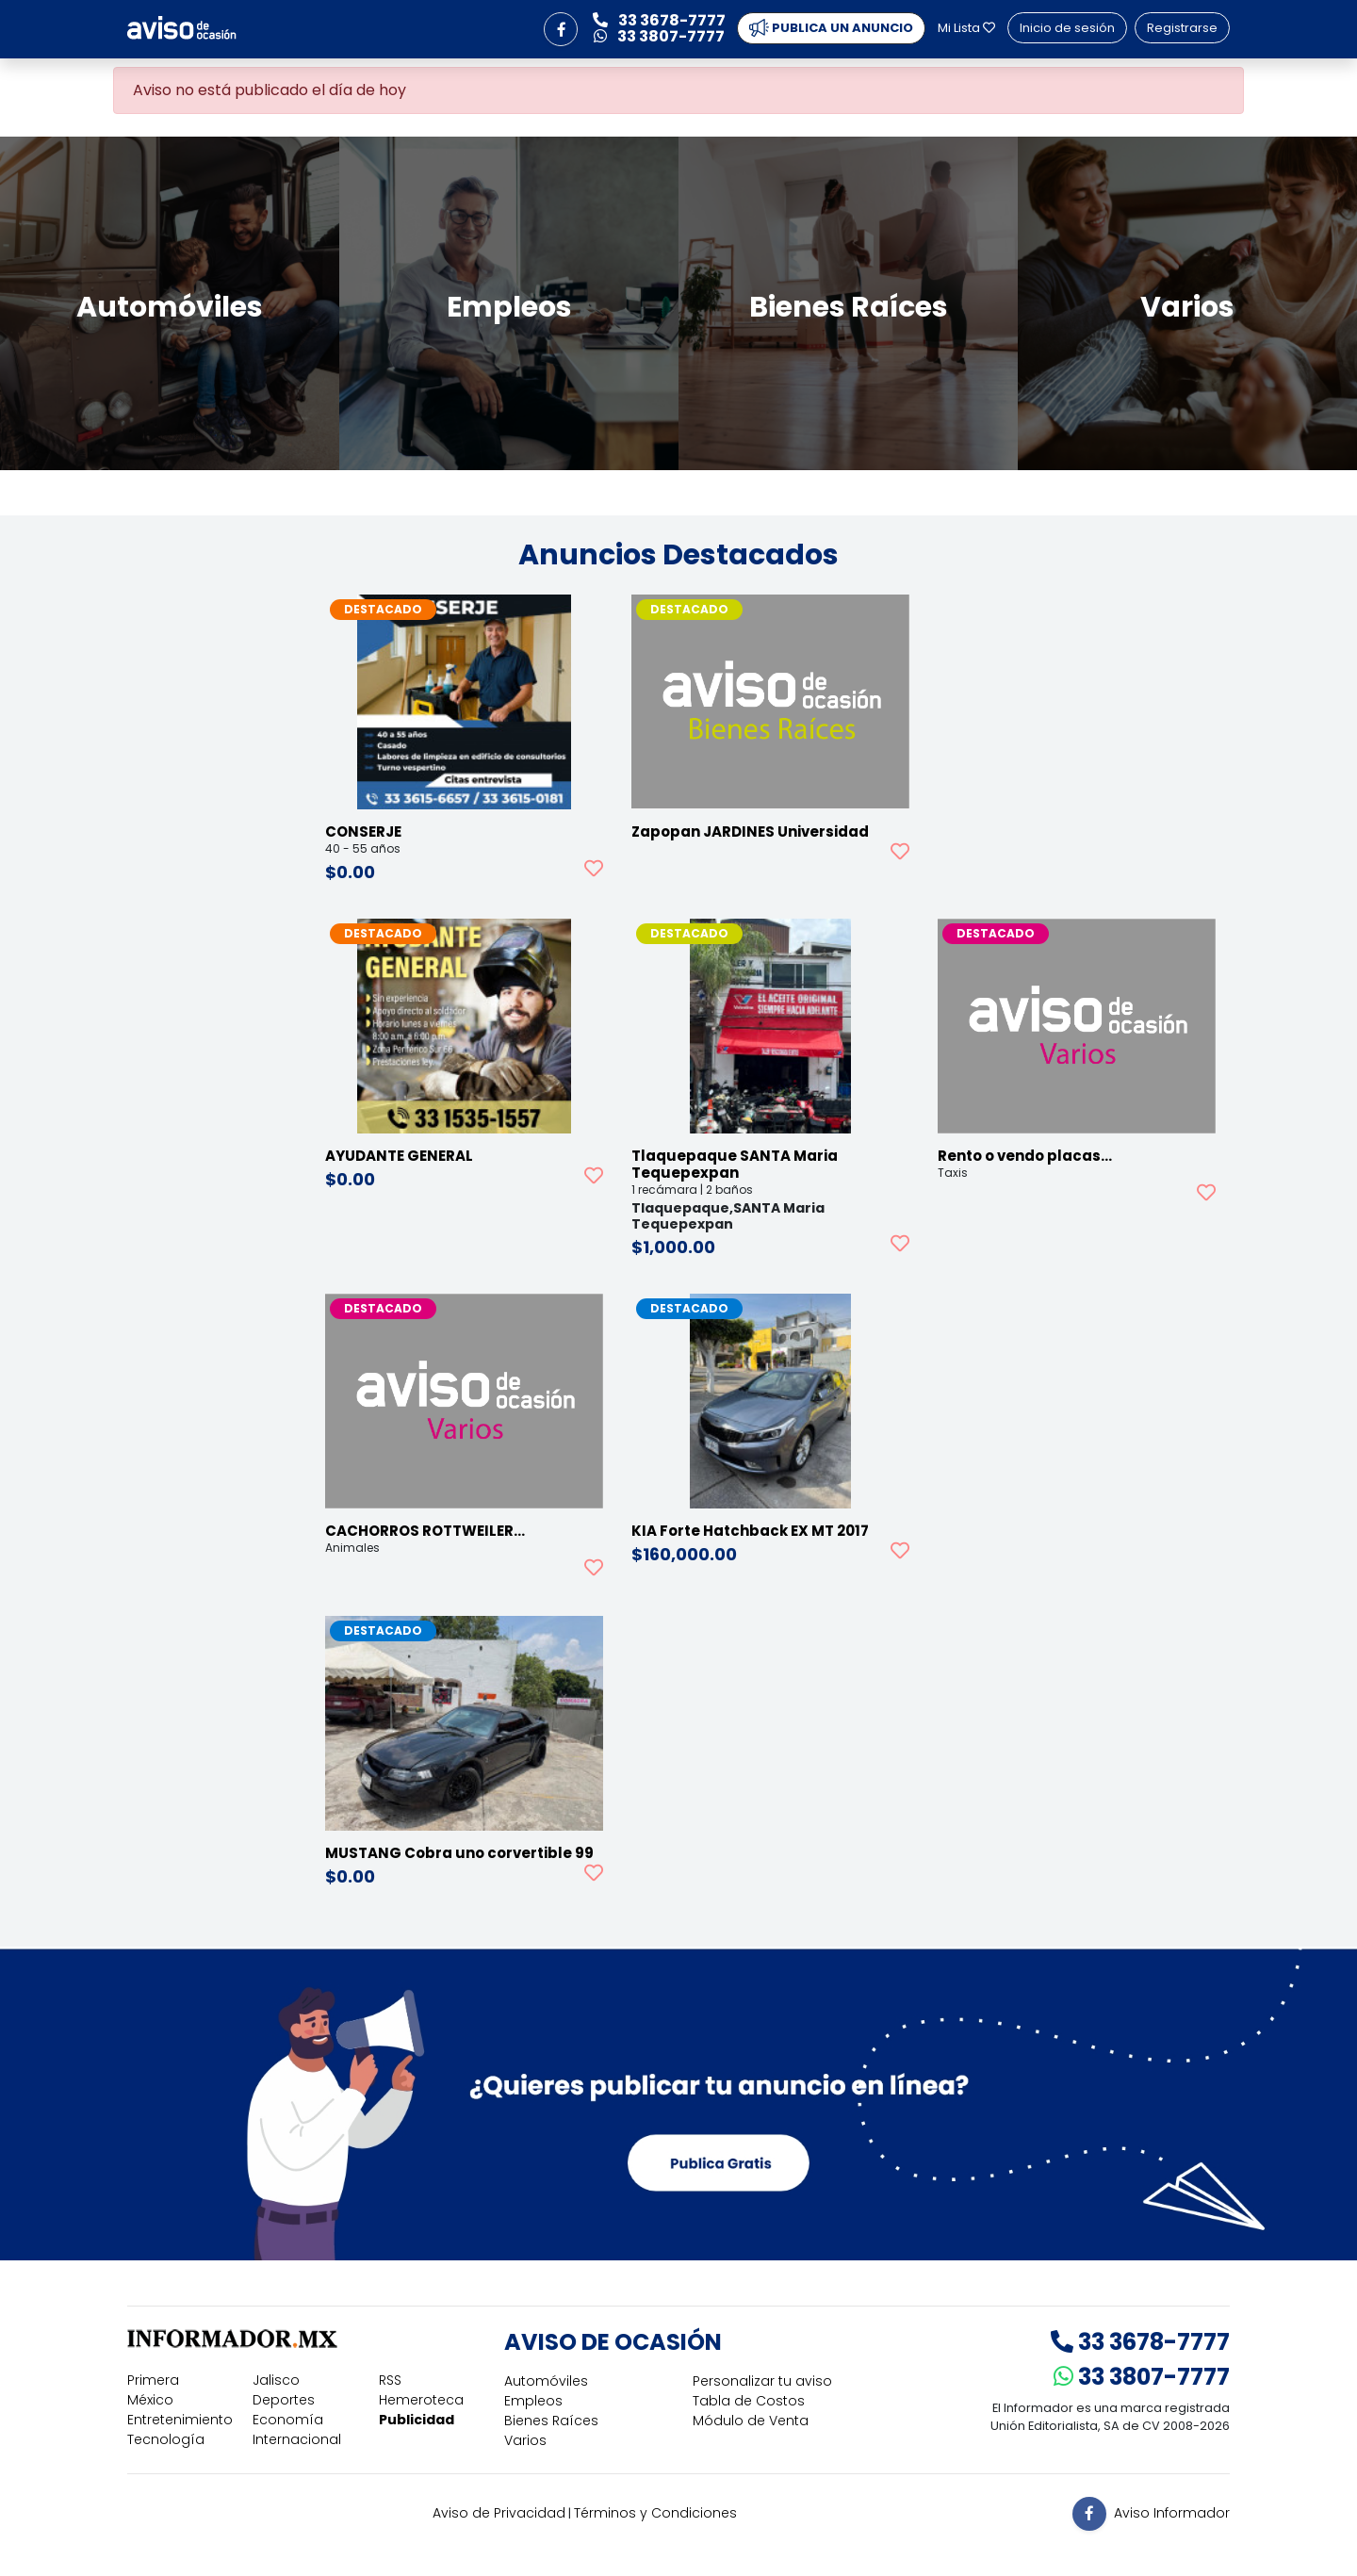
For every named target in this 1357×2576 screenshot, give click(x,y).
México (150, 2399)
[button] (561, 29)
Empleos (533, 2400)
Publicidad (416, 2419)
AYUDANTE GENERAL (399, 1156)
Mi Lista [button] (966, 28)
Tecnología (165, 2439)
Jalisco (276, 2380)
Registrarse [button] (1182, 28)
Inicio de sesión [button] (1067, 28)
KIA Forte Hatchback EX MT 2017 (750, 1531)
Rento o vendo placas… (1025, 1156)
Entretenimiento (180, 2419)
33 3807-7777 (1142, 2376)
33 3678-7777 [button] (659, 20)
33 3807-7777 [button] (659, 36)
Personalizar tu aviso (762, 2381)
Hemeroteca (421, 2399)
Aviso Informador (1172, 2512)
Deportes (284, 2399)
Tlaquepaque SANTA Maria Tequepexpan (734, 1164)
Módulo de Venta (751, 2420)
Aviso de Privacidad (499, 2512)
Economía (288, 2419)
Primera (153, 2380)
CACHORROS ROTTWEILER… (425, 1531)
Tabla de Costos (749, 2400)
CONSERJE (363, 831)
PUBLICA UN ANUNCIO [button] (831, 28)
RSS (390, 2380)
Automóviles (546, 2381)
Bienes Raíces (551, 2420)
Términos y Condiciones (655, 2512)
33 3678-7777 (1140, 2341)
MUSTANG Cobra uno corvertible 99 (459, 1853)
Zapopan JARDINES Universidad (750, 831)
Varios (525, 2440)
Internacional (297, 2439)
